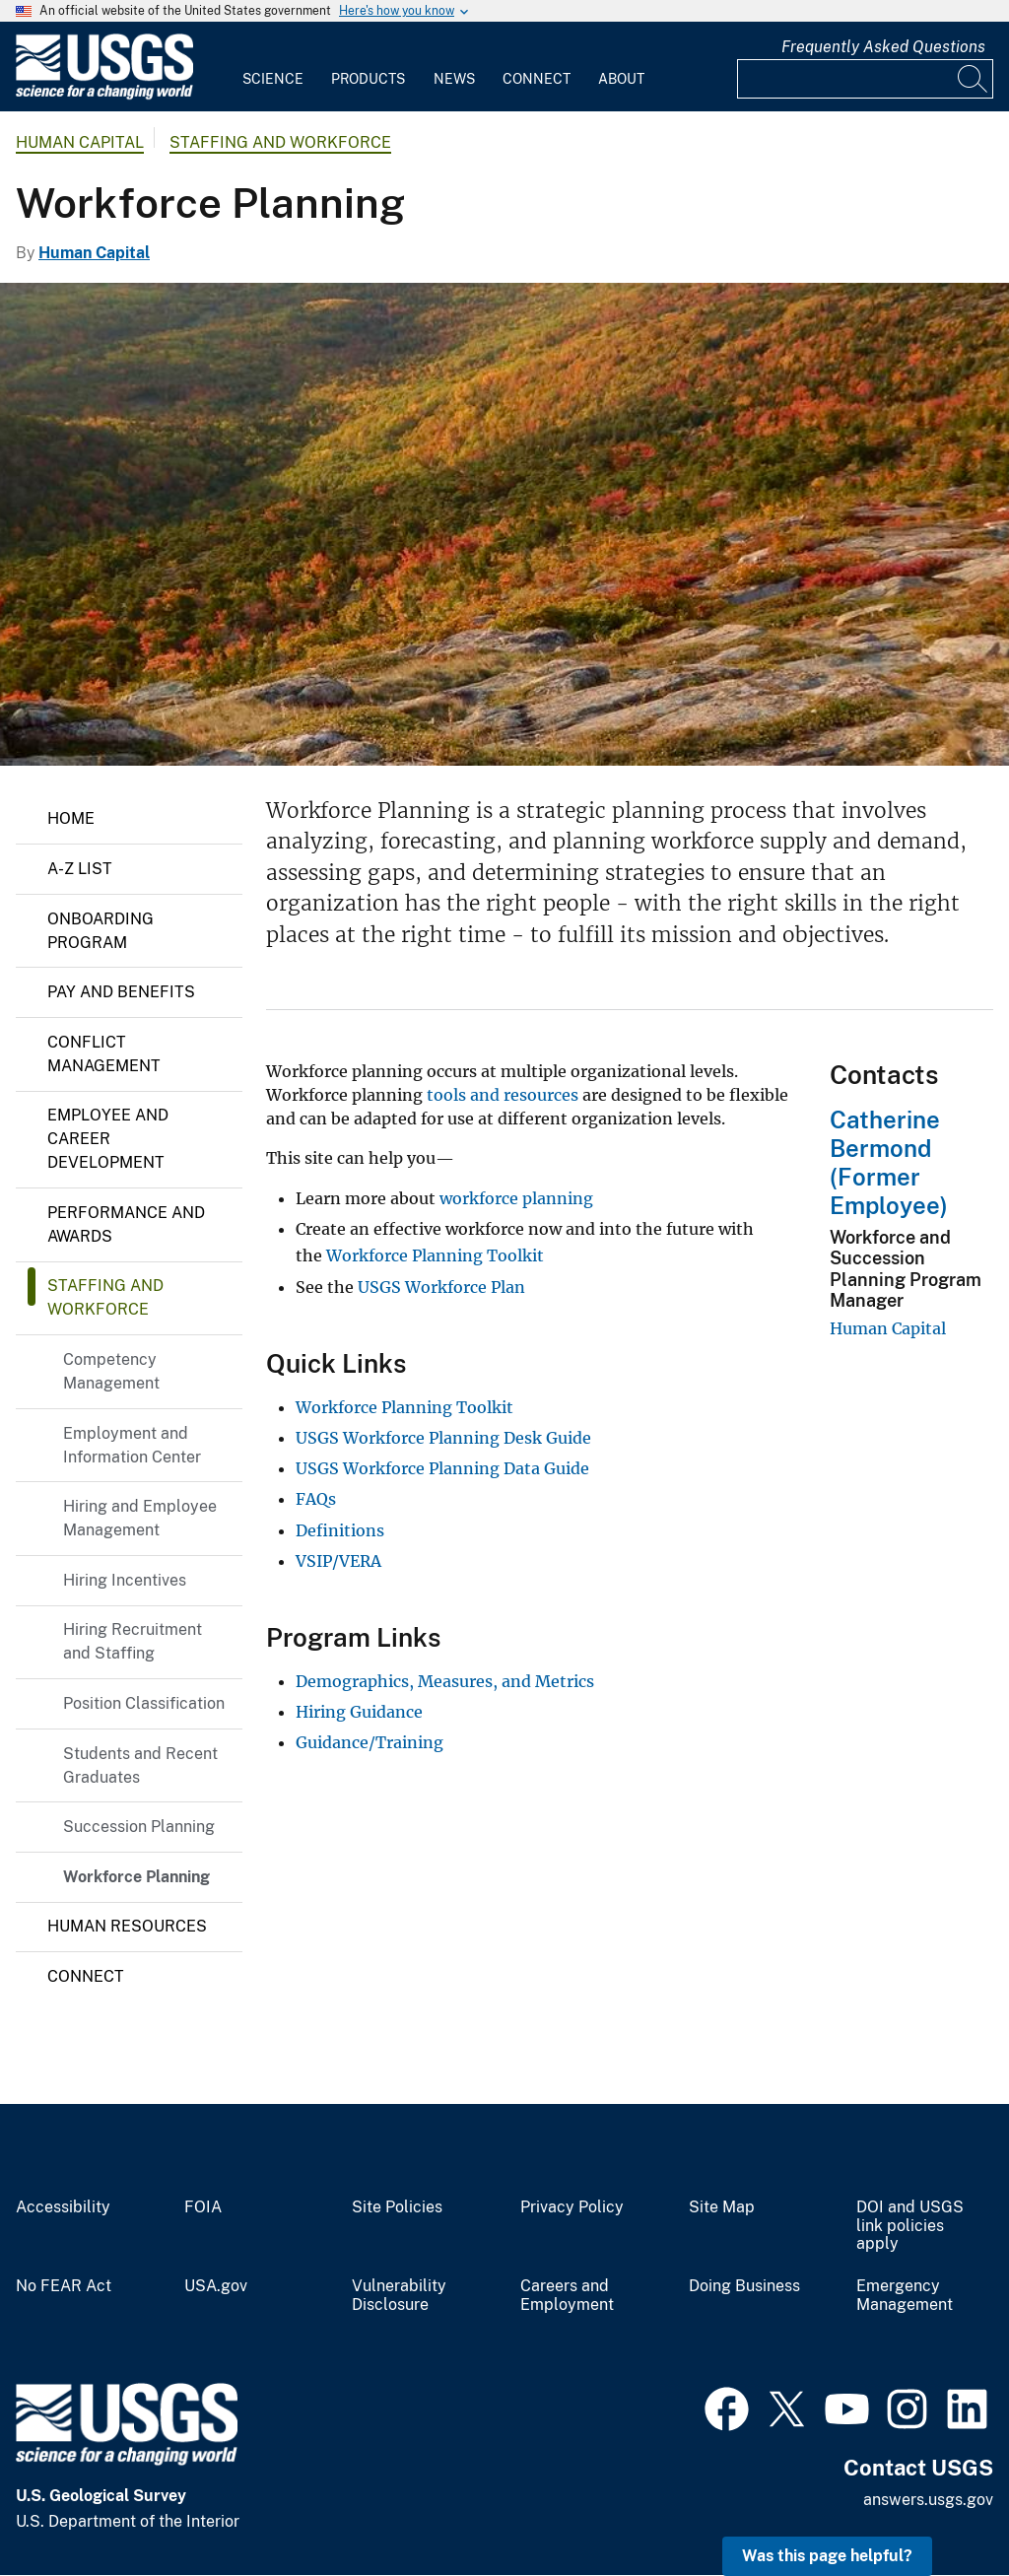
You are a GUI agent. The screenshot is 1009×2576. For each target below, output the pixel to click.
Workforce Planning (136, 1876)
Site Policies (397, 2207)
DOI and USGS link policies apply (910, 2226)
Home (71, 818)
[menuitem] (273, 67)
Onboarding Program (100, 931)
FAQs (316, 1499)
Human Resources (127, 1926)
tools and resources (502, 1095)
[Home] (104, 95)
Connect (537, 79)
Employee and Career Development (107, 1139)
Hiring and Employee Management (140, 1518)
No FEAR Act (63, 2286)
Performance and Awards (126, 1224)
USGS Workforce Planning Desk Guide (443, 1438)
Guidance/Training (369, 1742)
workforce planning (516, 1198)
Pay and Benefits (121, 992)
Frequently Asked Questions (883, 46)
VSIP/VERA (338, 1561)
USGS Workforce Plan (441, 1287)
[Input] (865, 79)
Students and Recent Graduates (140, 1765)
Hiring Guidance (359, 1712)
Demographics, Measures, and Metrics (445, 1681)
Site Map (722, 2207)
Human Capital (80, 142)
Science (272, 79)
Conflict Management (104, 1054)
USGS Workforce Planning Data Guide (442, 1468)
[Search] (973, 79)
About (621, 79)
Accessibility (63, 2207)
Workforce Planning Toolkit (435, 1255)
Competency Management (111, 1371)
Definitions (340, 1530)
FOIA (203, 2207)
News (454, 79)
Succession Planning (139, 1826)
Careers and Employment (567, 2295)
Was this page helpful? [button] (827, 2555)
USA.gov (215, 2286)
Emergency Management (904, 2295)
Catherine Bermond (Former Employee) (889, 1162)
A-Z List (79, 868)
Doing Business (744, 2286)
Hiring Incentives (124, 1580)
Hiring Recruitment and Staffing (132, 1641)
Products (368, 79)
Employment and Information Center (132, 1445)
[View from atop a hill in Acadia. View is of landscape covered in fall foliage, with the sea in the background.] (504, 524)
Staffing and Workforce (280, 142)
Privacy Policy (572, 2207)
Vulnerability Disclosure (399, 2295)
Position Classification (144, 1703)
